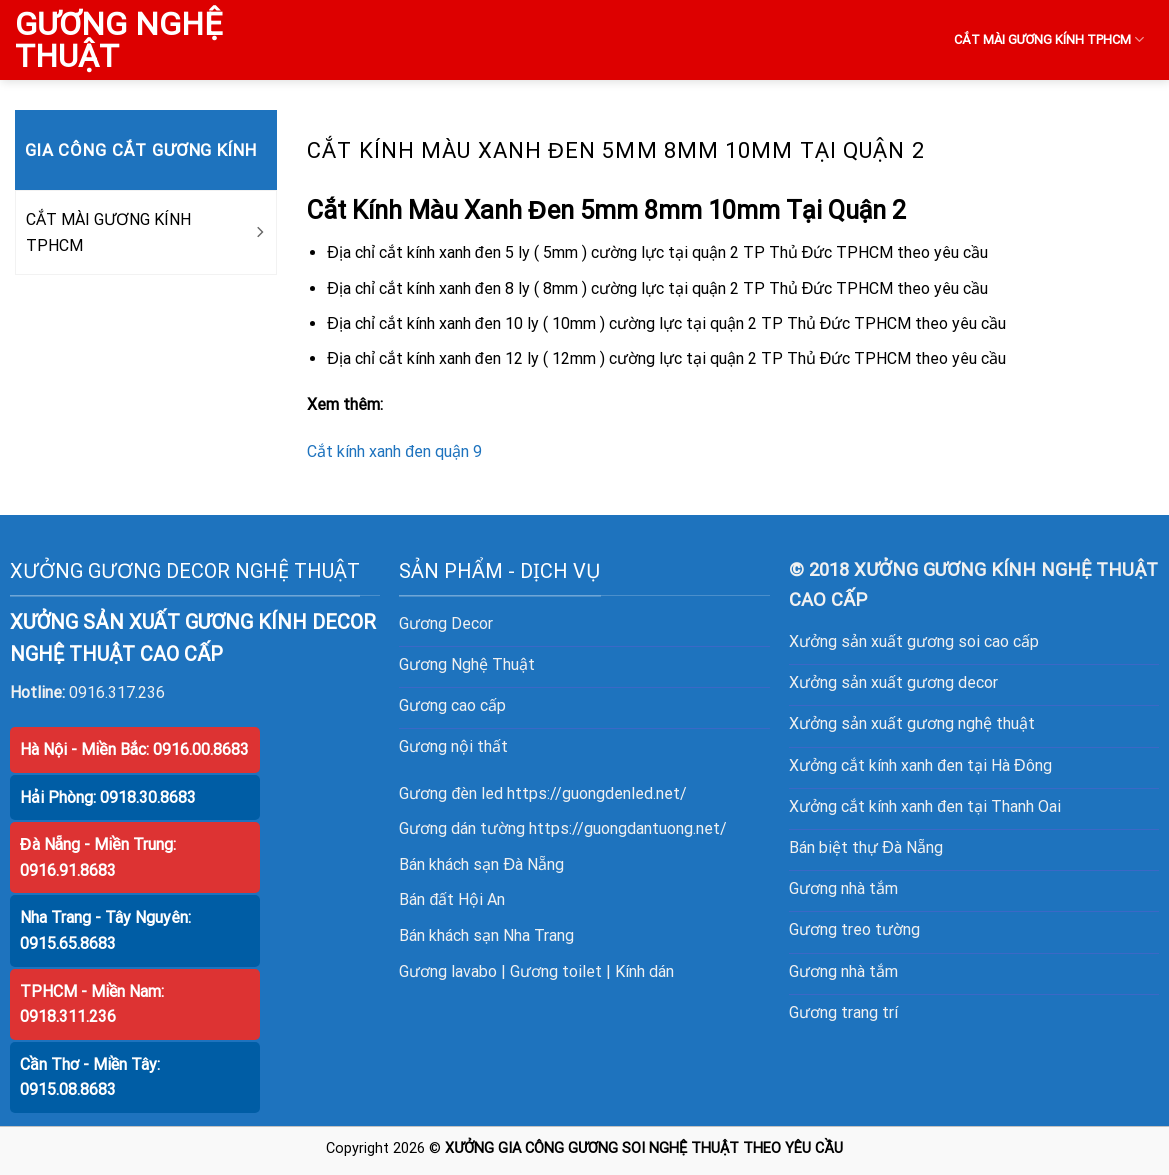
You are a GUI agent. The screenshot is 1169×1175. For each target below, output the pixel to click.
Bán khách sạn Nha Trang (486, 935)
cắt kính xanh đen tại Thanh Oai (951, 806)
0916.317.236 (117, 692)
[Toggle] (258, 233)
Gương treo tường (854, 929)
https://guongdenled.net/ (597, 793)
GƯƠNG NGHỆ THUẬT (118, 40)
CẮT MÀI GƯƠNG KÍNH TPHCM (1049, 39)
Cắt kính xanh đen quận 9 (394, 451)
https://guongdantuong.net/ (628, 828)
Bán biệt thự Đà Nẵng (866, 847)
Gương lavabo (448, 971)
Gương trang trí (843, 1012)
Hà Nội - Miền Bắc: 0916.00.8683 (134, 749)
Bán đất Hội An (452, 899)
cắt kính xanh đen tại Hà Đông (946, 765)
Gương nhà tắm (843, 888)
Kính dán (644, 971)
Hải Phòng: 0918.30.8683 (108, 797)
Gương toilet (556, 971)
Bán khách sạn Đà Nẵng (481, 864)
